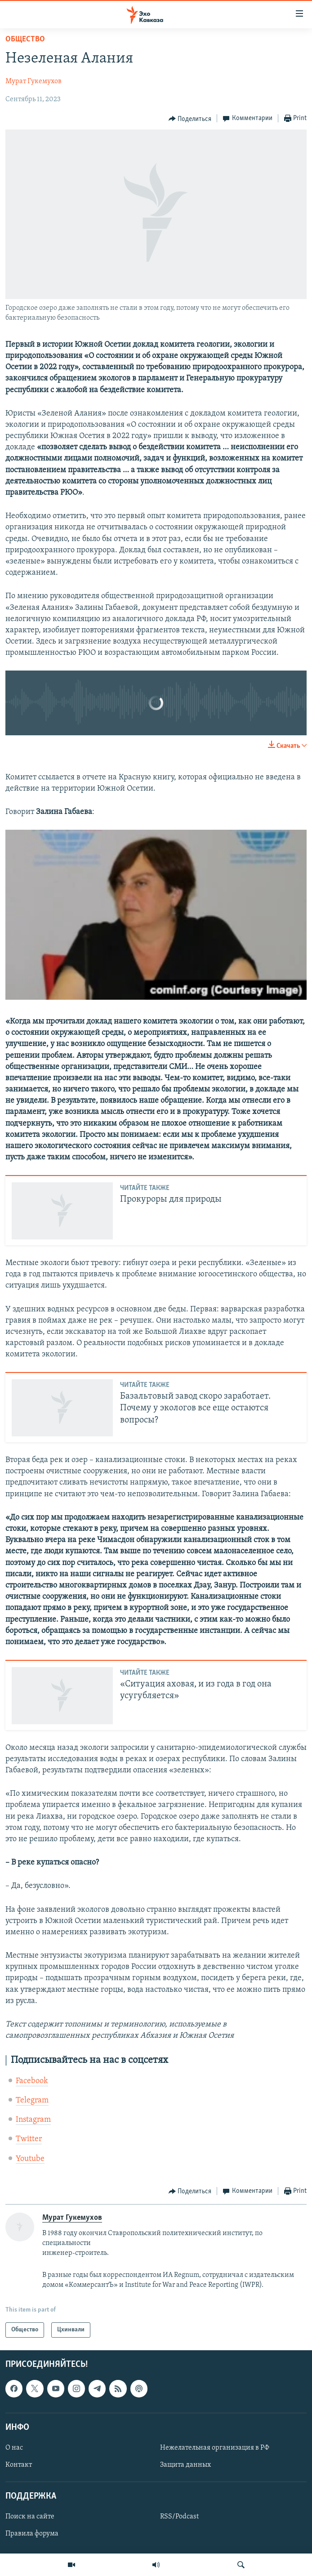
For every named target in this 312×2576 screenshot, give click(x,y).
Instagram (33, 2119)
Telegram (32, 2100)
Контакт (18, 2465)
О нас (14, 2447)
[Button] (190, 119)
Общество (25, 39)
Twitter (29, 2139)
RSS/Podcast (179, 2517)
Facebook (32, 2081)
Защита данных (185, 2465)
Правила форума (31, 2534)
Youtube (30, 2159)
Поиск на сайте (29, 2517)
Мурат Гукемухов (33, 81)
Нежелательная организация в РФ (214, 2447)
